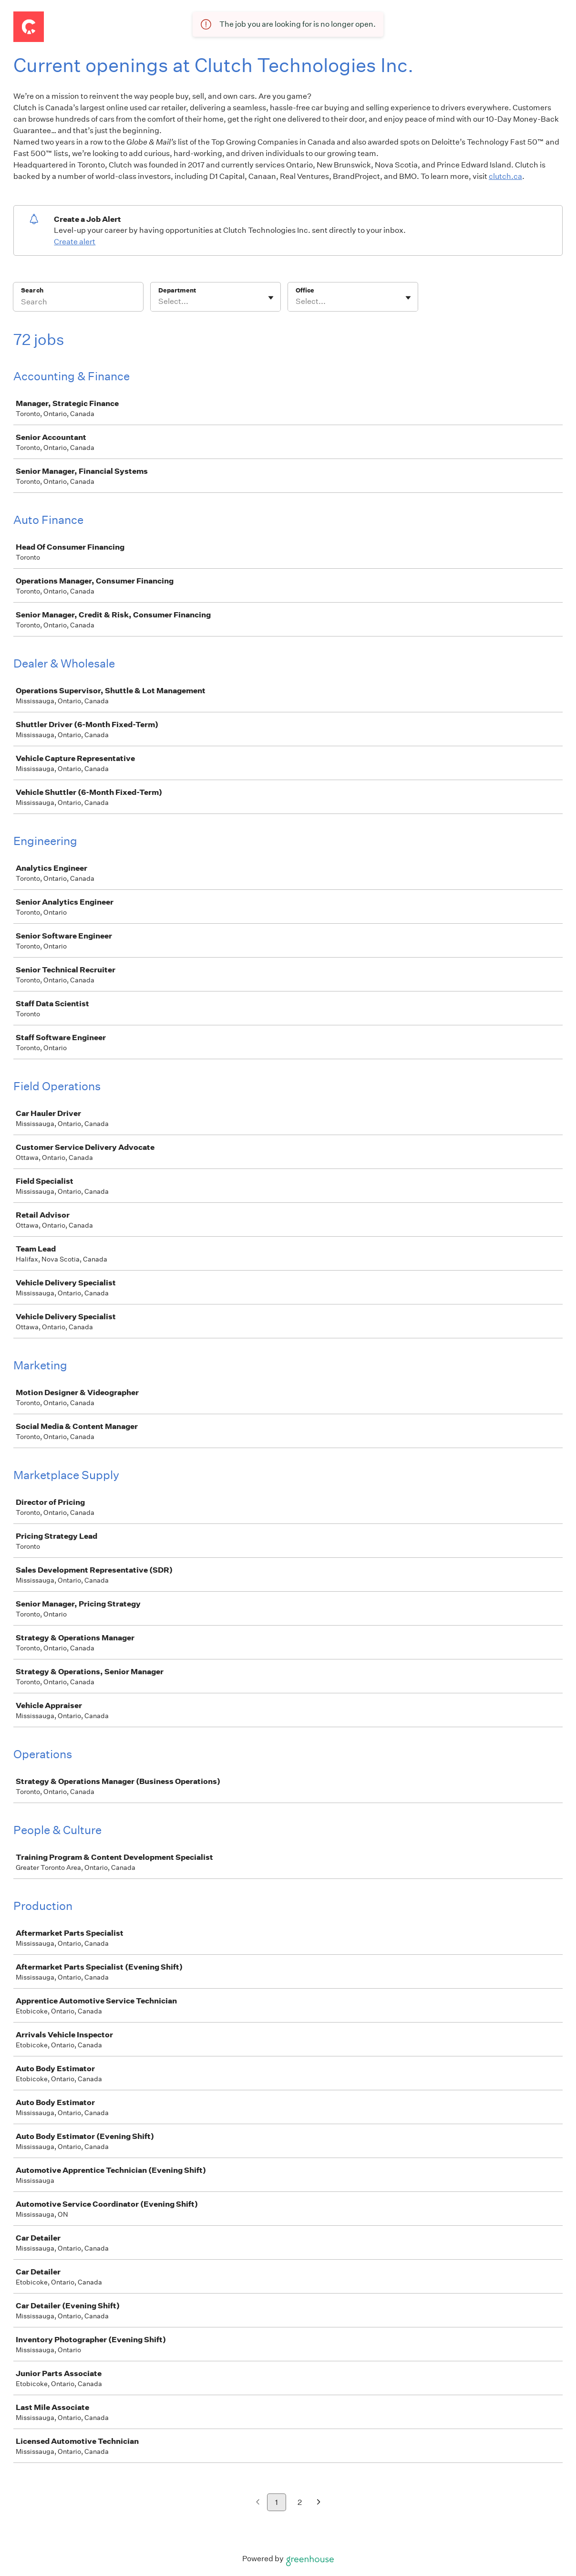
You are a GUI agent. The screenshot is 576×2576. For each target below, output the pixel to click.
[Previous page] (257, 2503)
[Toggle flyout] (271, 297)
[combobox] (159, 301)
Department (177, 290)
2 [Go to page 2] (300, 2502)
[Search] (78, 303)
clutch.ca (505, 176)
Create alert (74, 241)
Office (305, 290)
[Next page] (318, 2503)
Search (32, 290)
